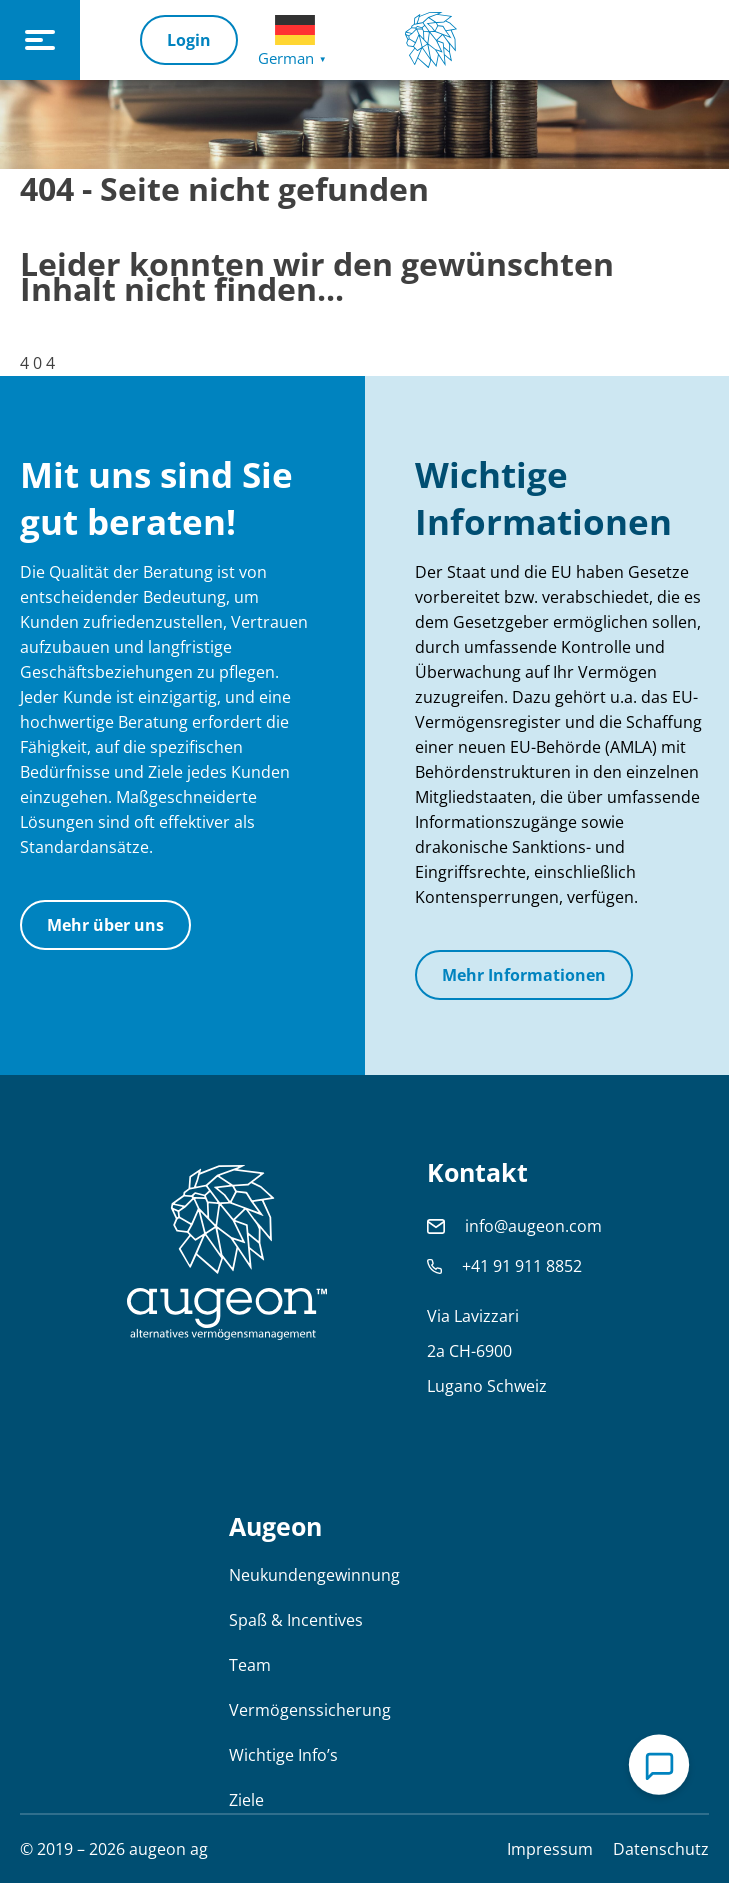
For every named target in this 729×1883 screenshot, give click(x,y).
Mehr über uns (105, 925)
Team (250, 1665)
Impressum (550, 1849)
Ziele (246, 1800)
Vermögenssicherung (310, 1710)
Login (189, 40)
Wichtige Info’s (283, 1755)
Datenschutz (661, 1849)
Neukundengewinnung (314, 1575)
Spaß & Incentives (296, 1620)
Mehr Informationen (524, 975)
